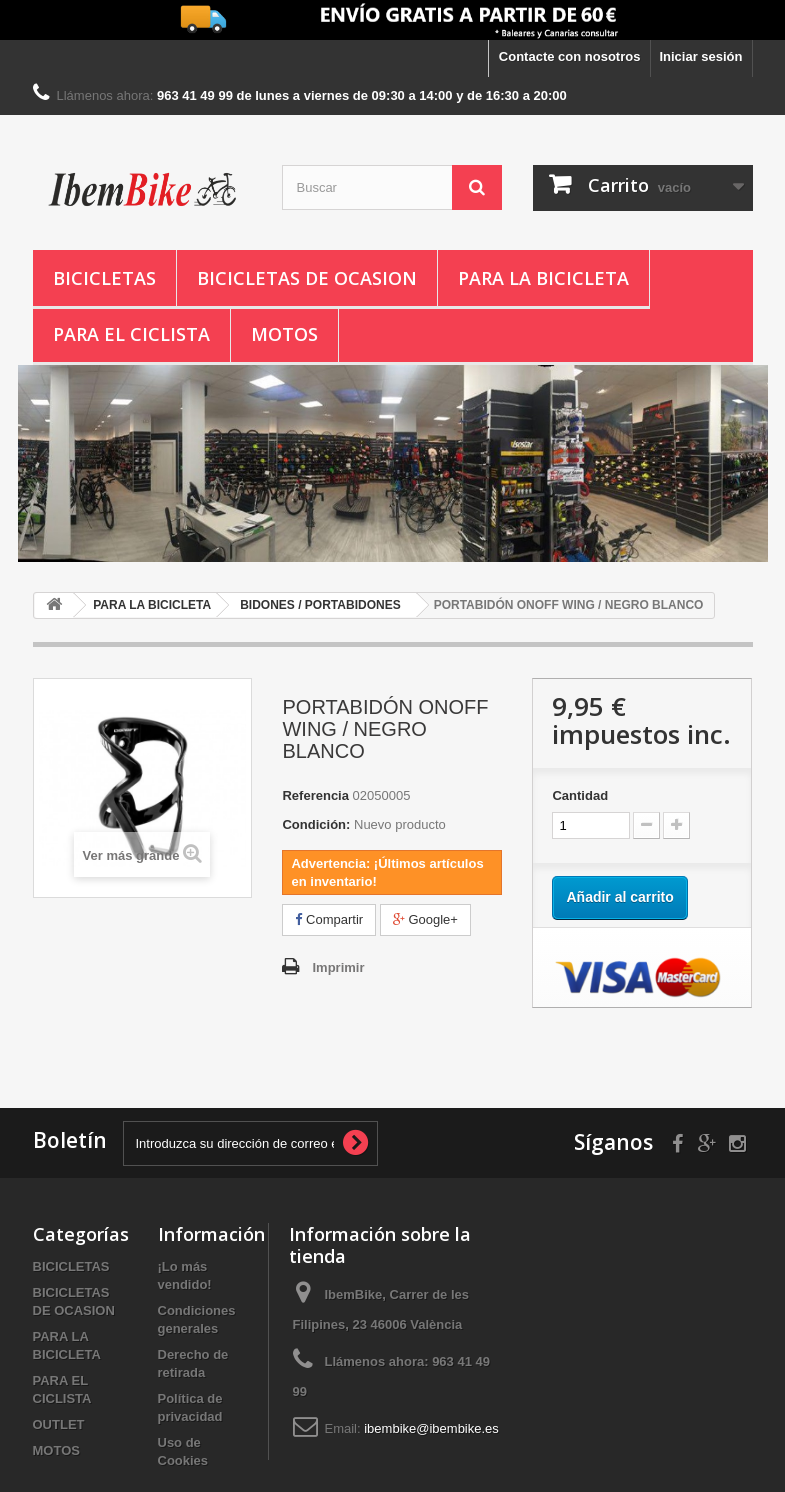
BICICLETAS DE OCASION (307, 278)
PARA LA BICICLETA (543, 278)
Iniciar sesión (700, 56)
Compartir (329, 919)
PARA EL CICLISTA (131, 334)
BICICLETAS (104, 278)
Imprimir (338, 967)
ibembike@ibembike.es (431, 1428)
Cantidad (580, 795)
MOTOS (284, 334)
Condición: (316, 824)
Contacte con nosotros (570, 56)
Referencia (315, 795)
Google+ (425, 919)
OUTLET (59, 1424)
